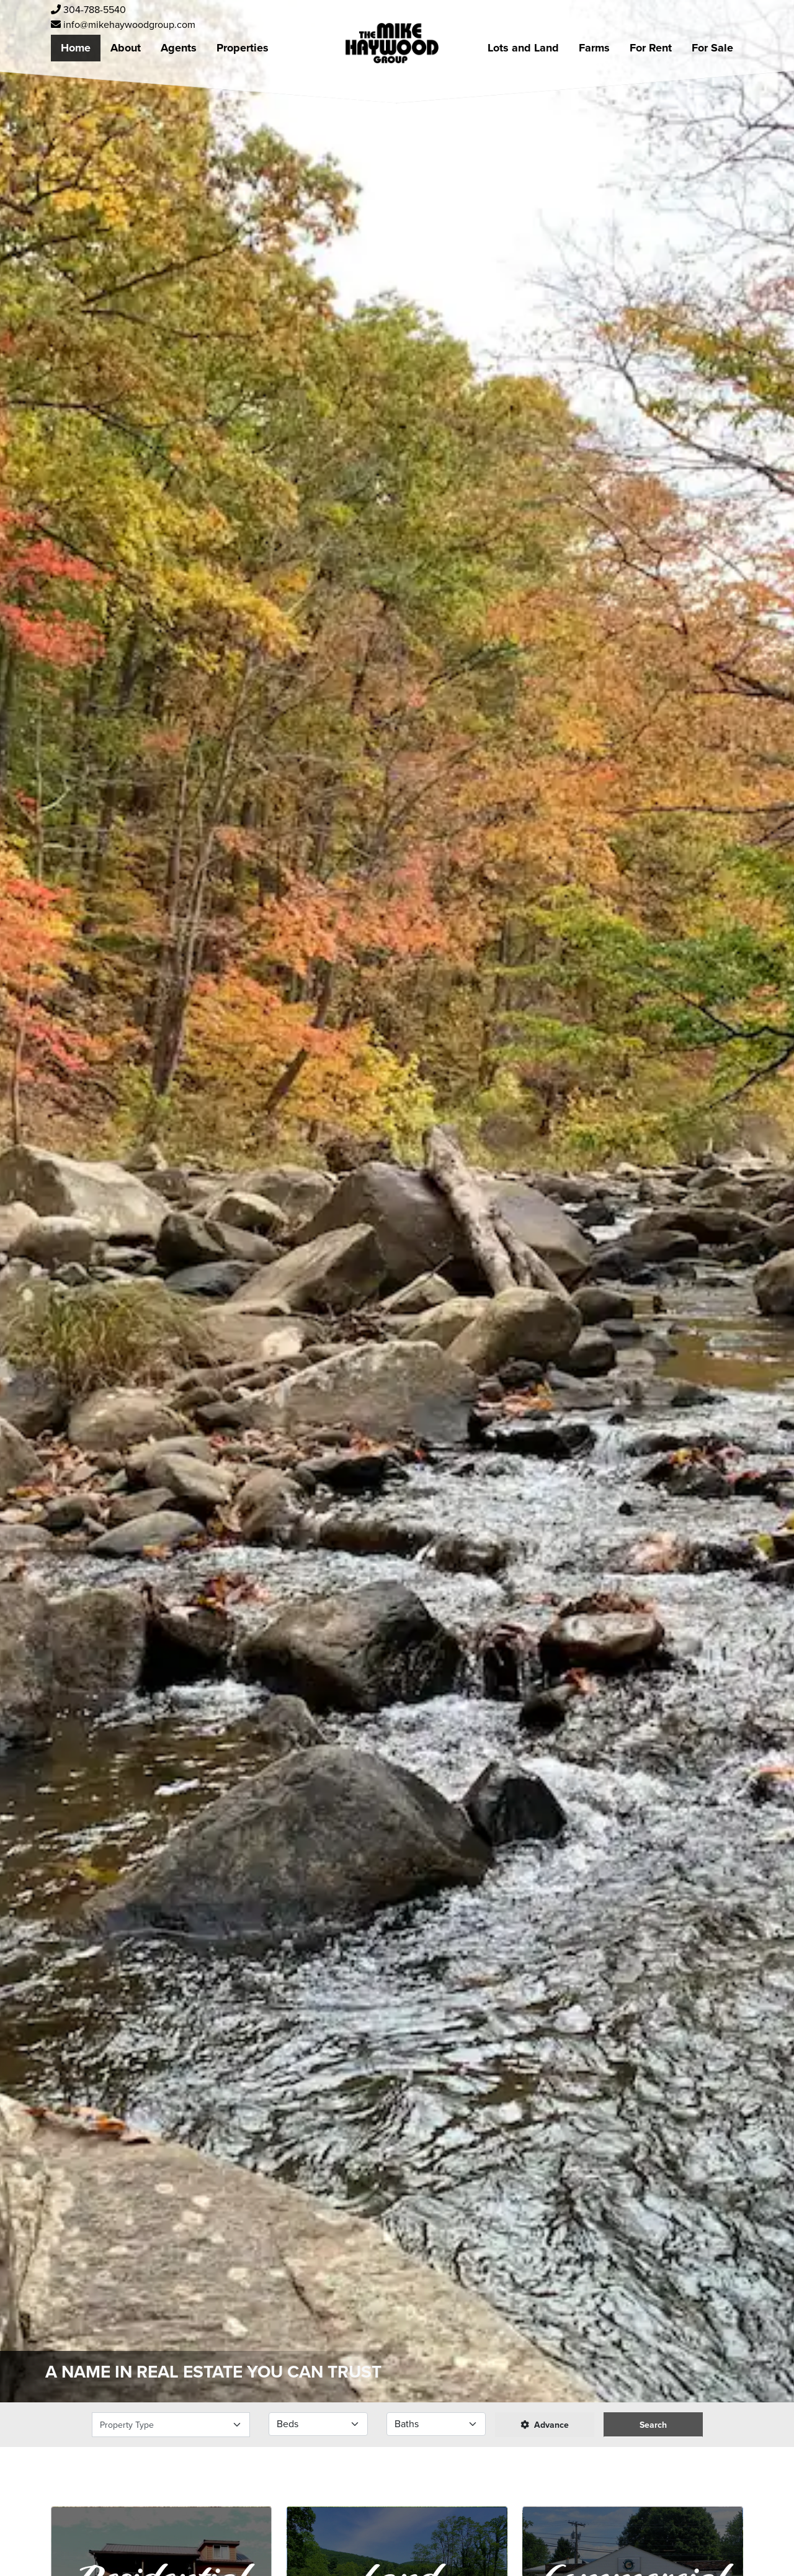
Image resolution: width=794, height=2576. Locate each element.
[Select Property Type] (171, 2424)
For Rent (651, 48)
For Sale (712, 48)
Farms (594, 48)
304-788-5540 (88, 9)
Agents (179, 48)
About (125, 48)
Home (76, 48)
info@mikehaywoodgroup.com (123, 24)
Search (653, 2425)
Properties (242, 48)
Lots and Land (523, 48)
